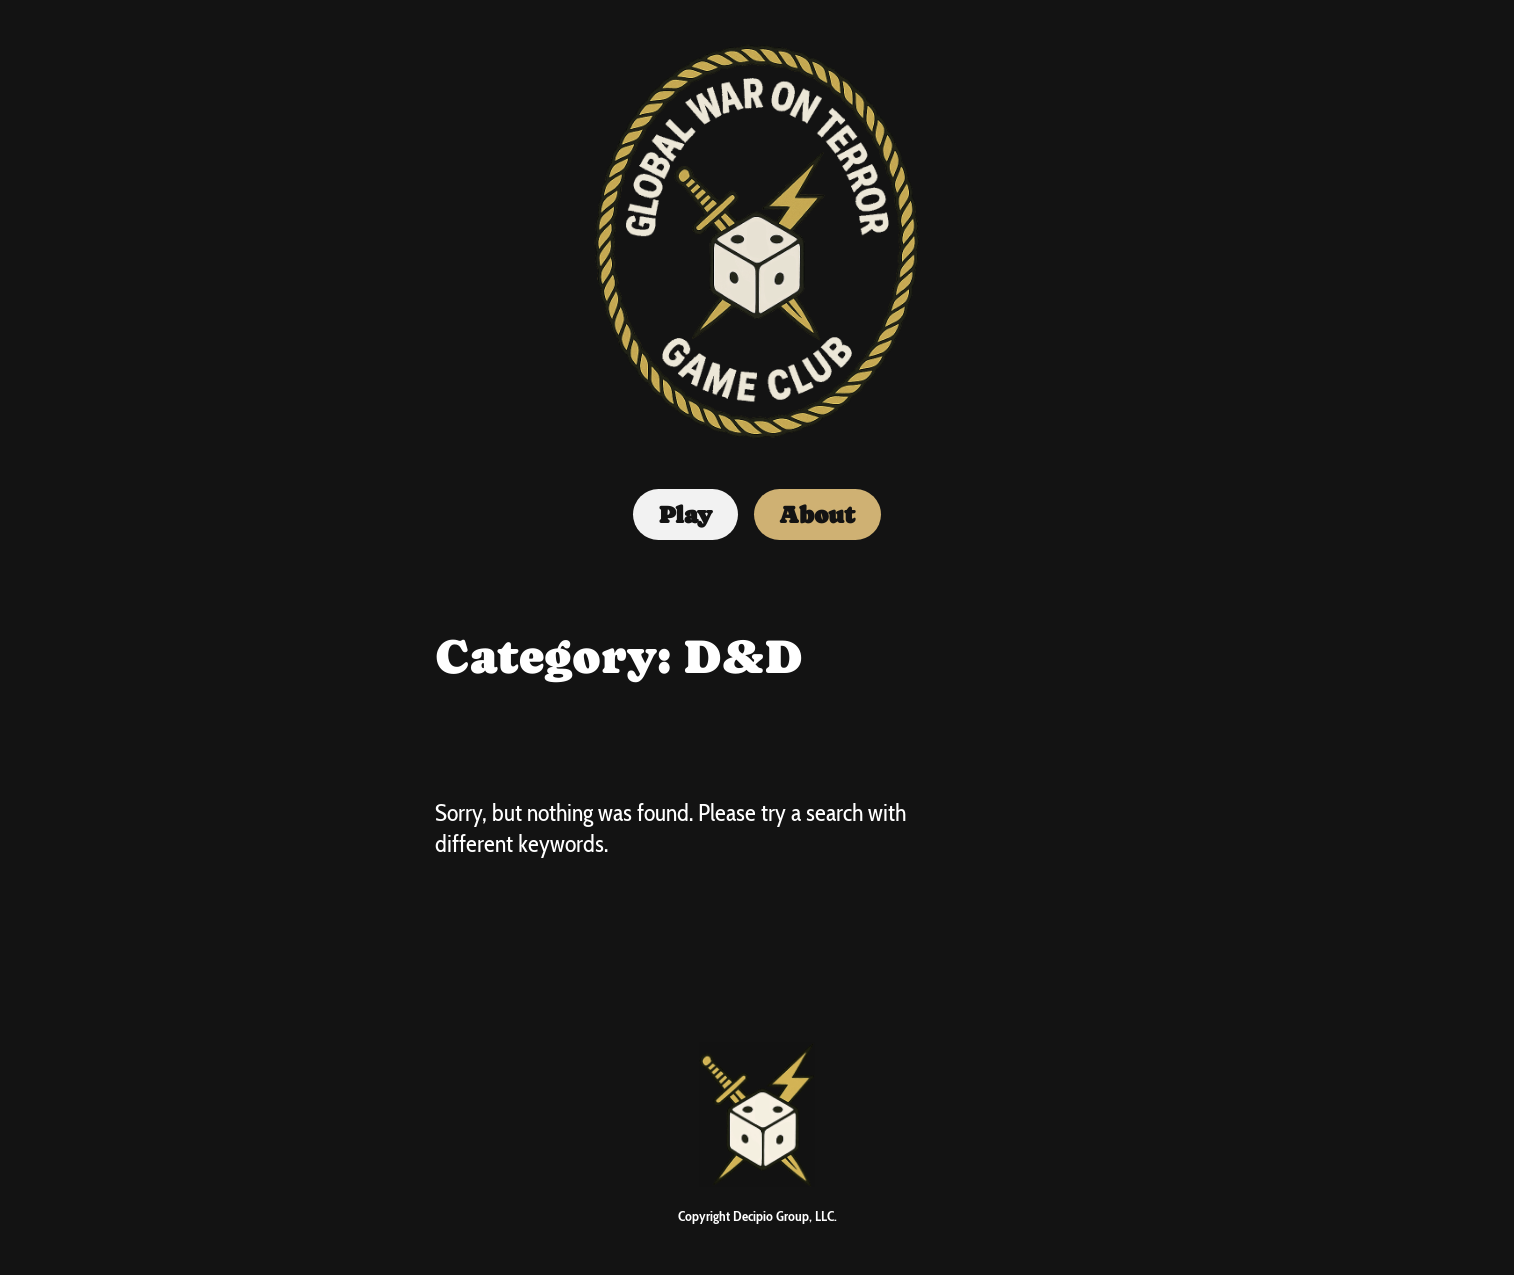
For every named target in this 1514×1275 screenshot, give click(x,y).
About (817, 514)
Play (685, 514)
